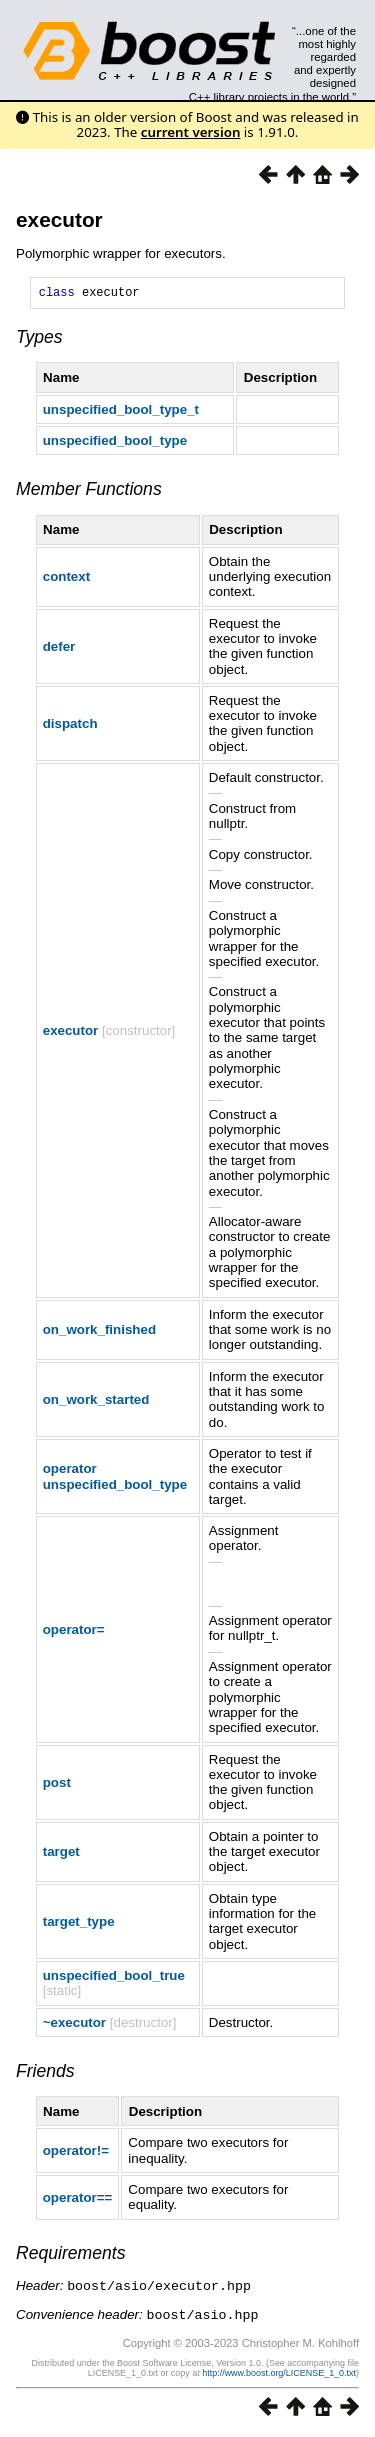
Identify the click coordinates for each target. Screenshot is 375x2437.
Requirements (71, 2256)
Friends (45, 2074)
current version (191, 132)
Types (39, 340)
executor (59, 219)
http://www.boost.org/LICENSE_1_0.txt (279, 2374)
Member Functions (89, 492)
